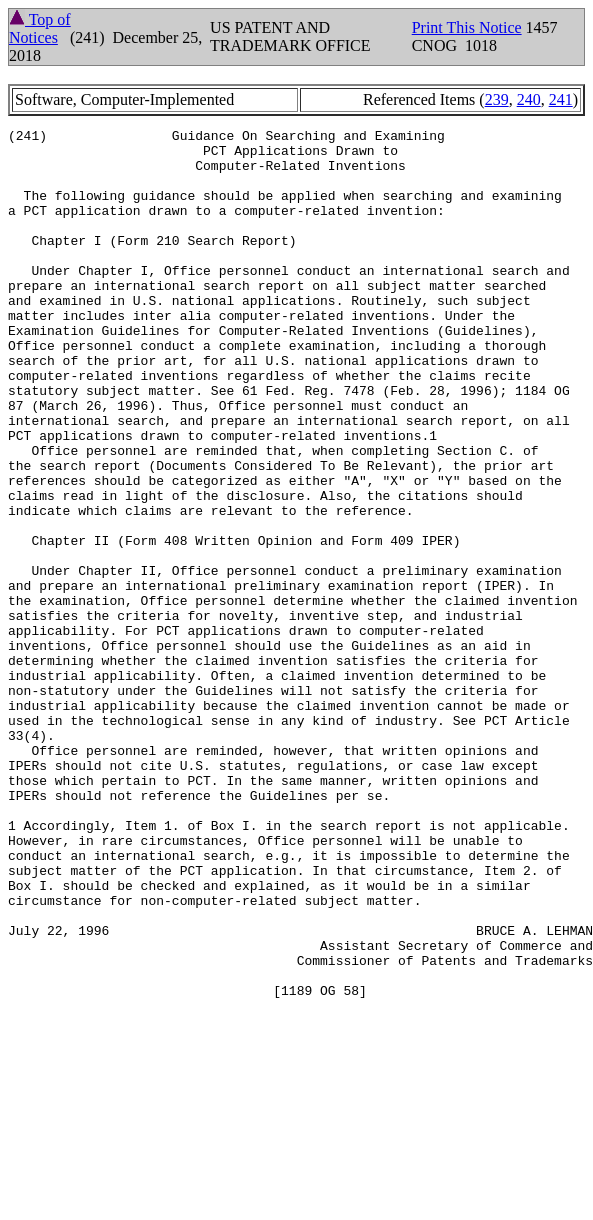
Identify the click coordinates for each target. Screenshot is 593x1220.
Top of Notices (40, 28)
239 (497, 99)
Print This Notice (467, 27)
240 (529, 99)
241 (561, 99)
